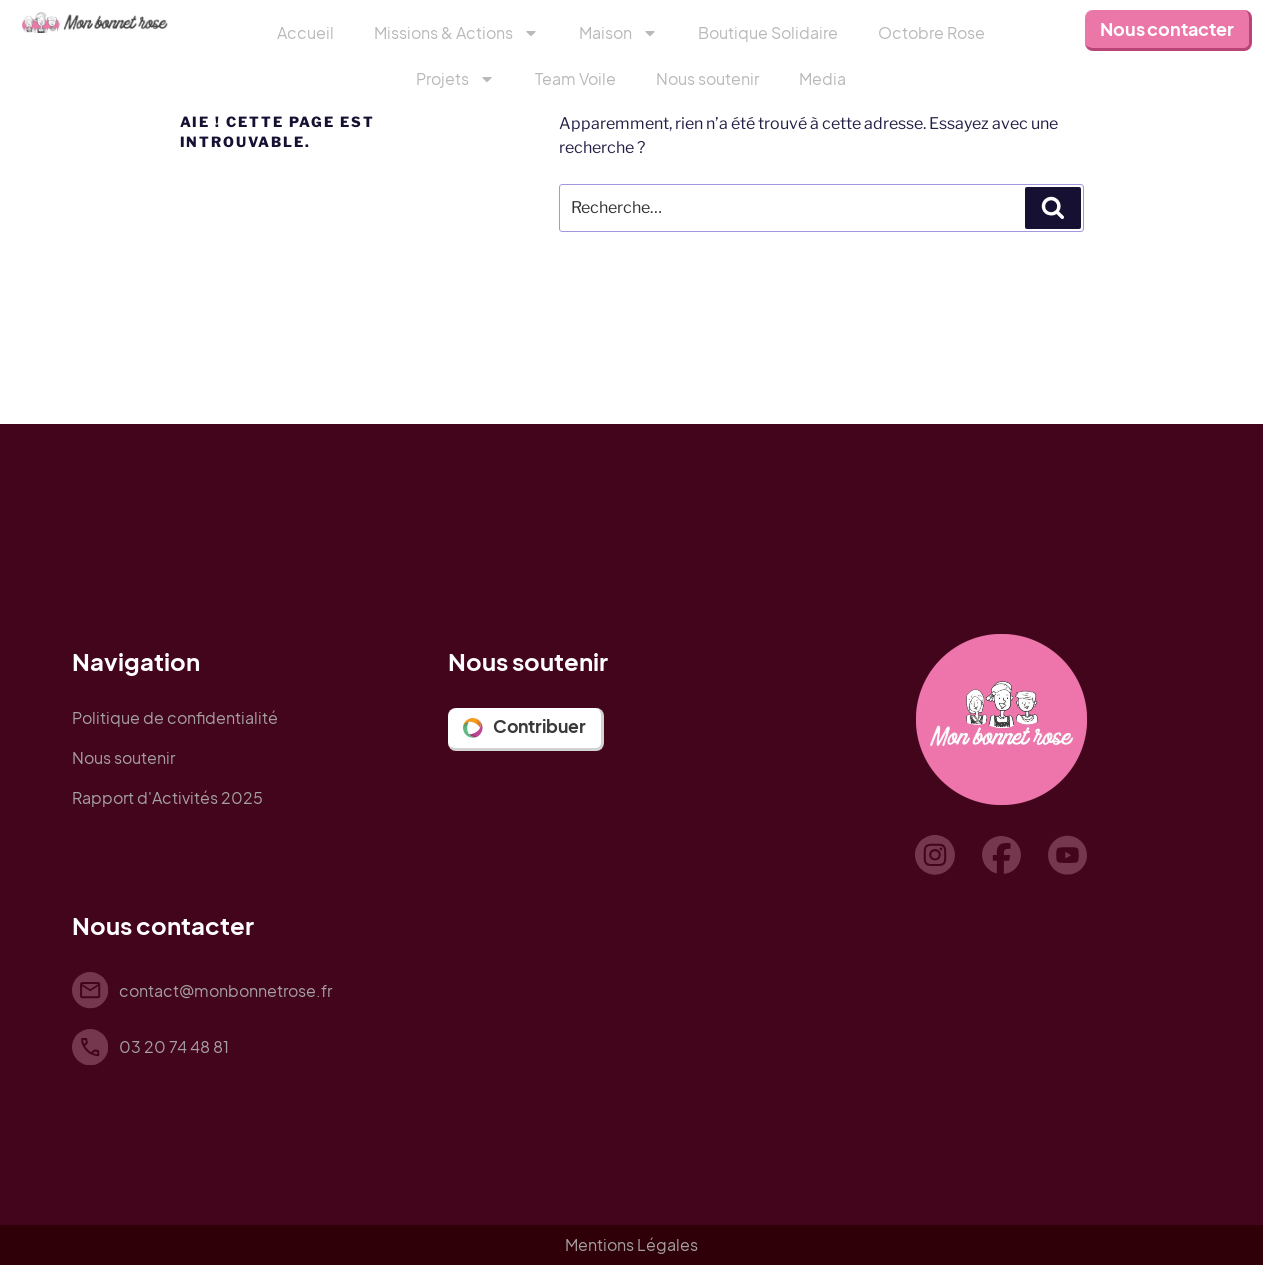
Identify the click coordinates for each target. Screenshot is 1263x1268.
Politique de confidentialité (175, 717)
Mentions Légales (631, 1247)
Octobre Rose (931, 32)
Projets (455, 79)
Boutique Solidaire (768, 32)
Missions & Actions (456, 33)
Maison (618, 33)
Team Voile (575, 78)
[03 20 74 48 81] (91, 1049)
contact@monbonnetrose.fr (227, 990)
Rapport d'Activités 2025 (167, 797)
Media (822, 78)
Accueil (305, 32)
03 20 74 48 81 (176, 1048)
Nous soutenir (707, 78)
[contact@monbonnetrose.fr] (91, 991)
